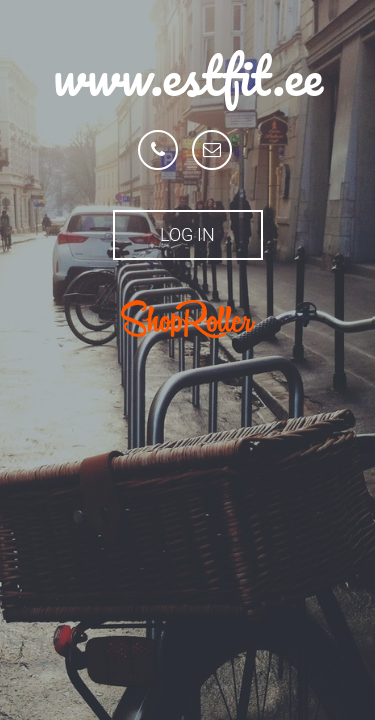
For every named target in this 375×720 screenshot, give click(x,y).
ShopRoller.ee (188, 319)
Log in (187, 234)
